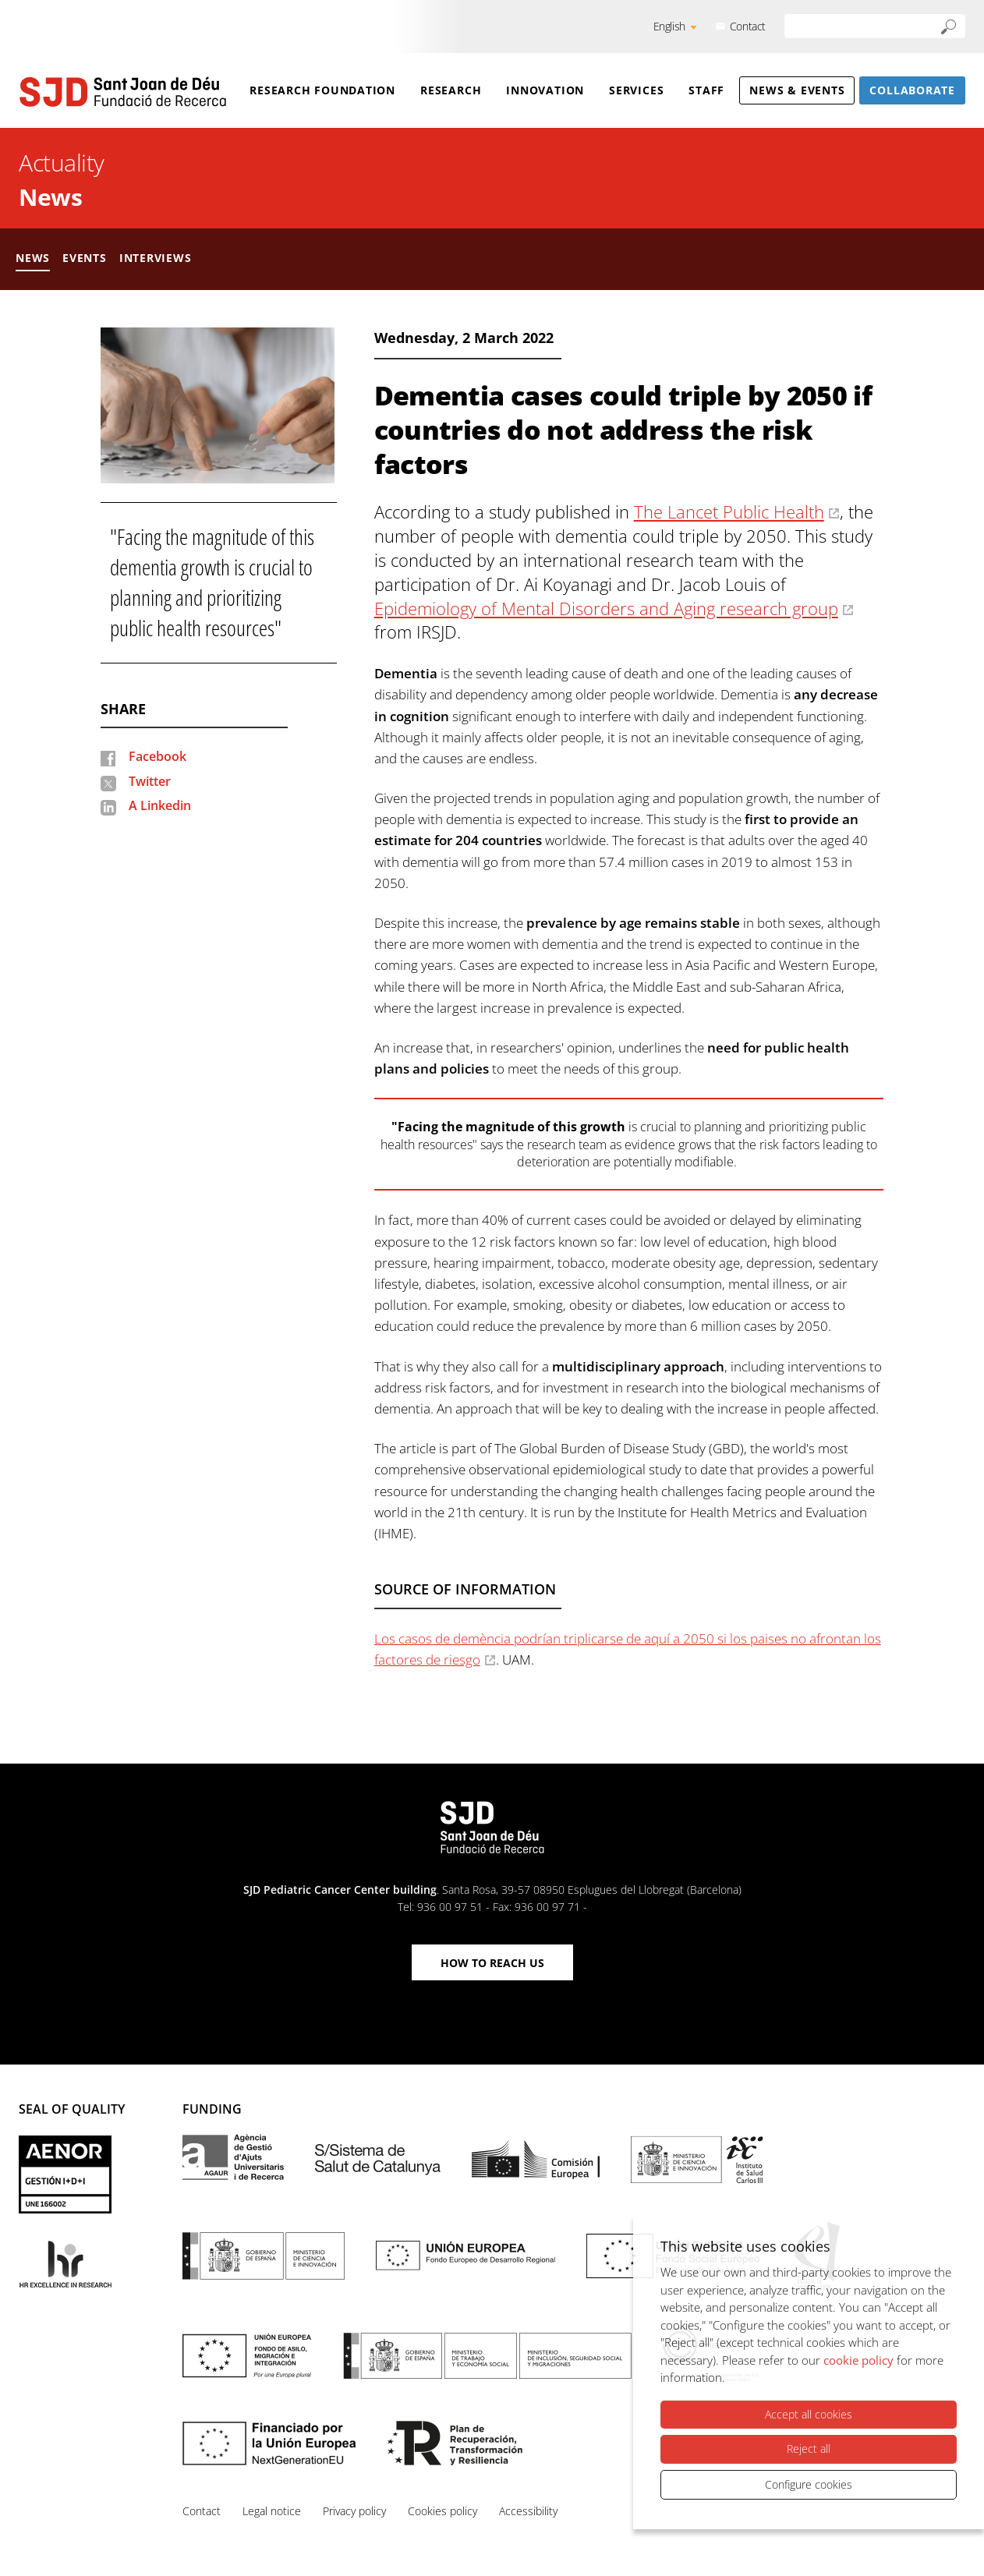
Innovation (545, 90)
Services (636, 90)
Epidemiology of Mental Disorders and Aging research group (606, 608)
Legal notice (271, 2510)
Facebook (157, 756)
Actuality (61, 163)
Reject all (808, 2448)
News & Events (796, 90)
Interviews (155, 257)
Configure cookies (808, 2484)
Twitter (150, 781)
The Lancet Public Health (729, 511)
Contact (748, 26)
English (669, 26)
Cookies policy (442, 2510)
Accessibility (528, 2510)
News (50, 197)
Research (450, 90)
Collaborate (912, 90)
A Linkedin (160, 805)
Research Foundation (322, 90)
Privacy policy (354, 2510)
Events (84, 257)
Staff (706, 90)
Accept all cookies (808, 2414)
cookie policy (858, 2360)
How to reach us (492, 1962)
